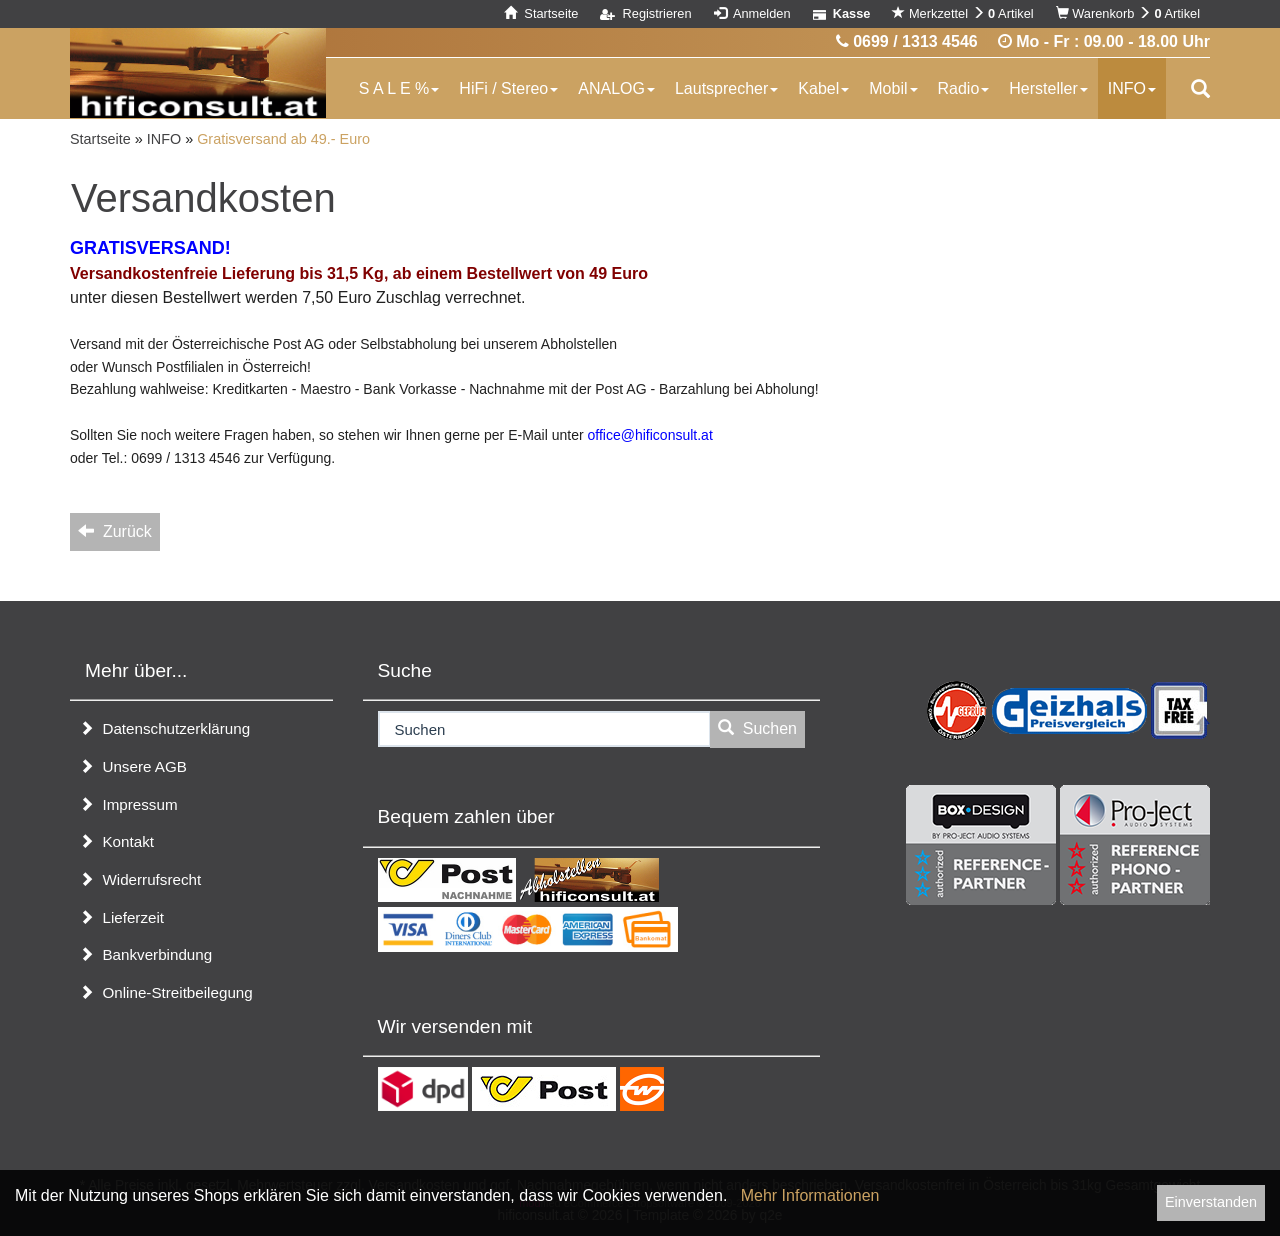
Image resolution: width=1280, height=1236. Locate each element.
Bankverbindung (145, 954)
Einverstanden (1211, 1202)
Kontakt (116, 841)
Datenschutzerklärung (164, 728)
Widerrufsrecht (140, 879)
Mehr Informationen (810, 1195)
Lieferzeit (121, 917)
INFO (1132, 88)
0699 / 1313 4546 (907, 41)
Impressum (128, 804)
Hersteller (1048, 88)
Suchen (757, 728)
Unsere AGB (133, 766)
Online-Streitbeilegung (166, 992)
